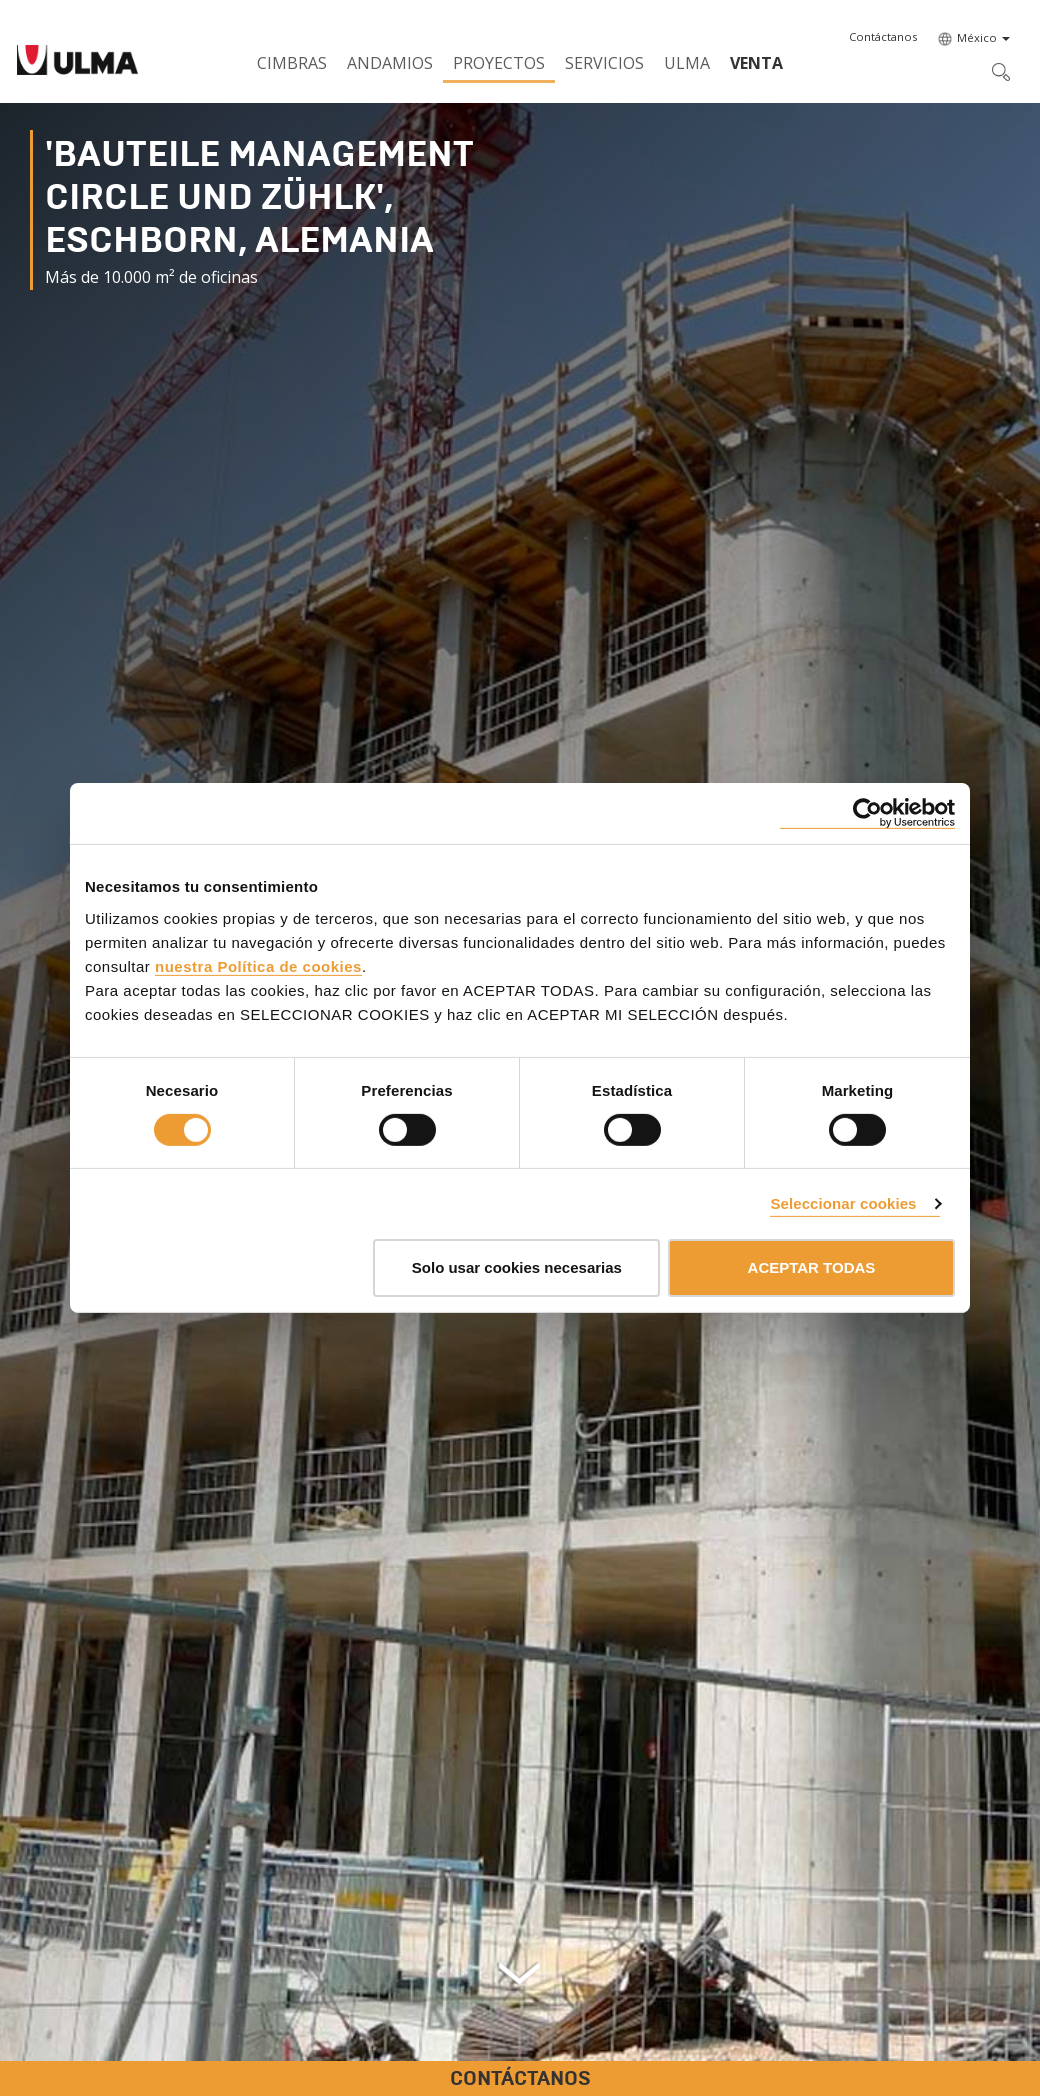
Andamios (390, 63)
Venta (756, 63)
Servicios (604, 63)
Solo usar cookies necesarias (517, 1267)
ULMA (687, 63)
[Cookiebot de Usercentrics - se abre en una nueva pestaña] (867, 813)
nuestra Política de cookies (258, 965)
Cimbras (292, 63)
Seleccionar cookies (843, 1203)
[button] (883, 37)
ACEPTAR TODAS (812, 1267)
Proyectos (499, 63)
